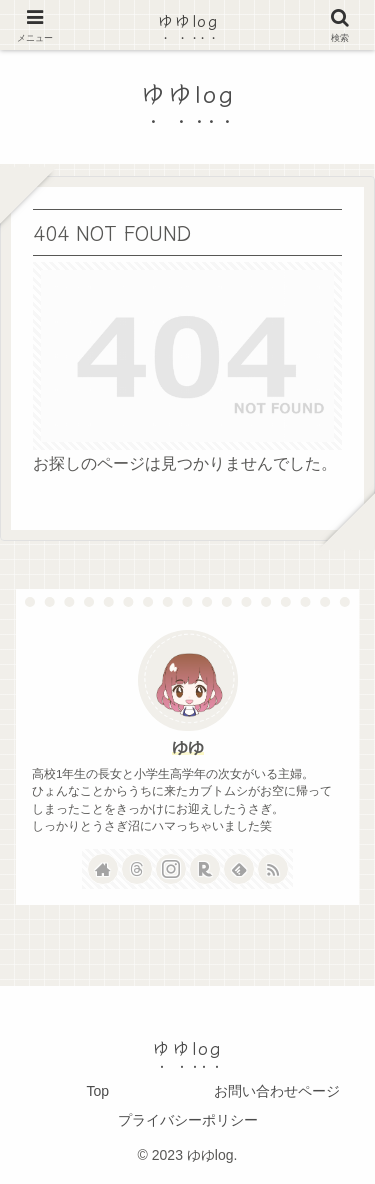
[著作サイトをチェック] (103, 869)
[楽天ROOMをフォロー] (205, 869)
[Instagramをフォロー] (171, 869)
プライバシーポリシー (188, 1120)
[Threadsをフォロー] (137, 869)
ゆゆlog (188, 20)
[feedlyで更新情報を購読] (239, 869)
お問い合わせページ (277, 1091)
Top (97, 1091)
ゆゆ (188, 747)
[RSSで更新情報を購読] (273, 869)
